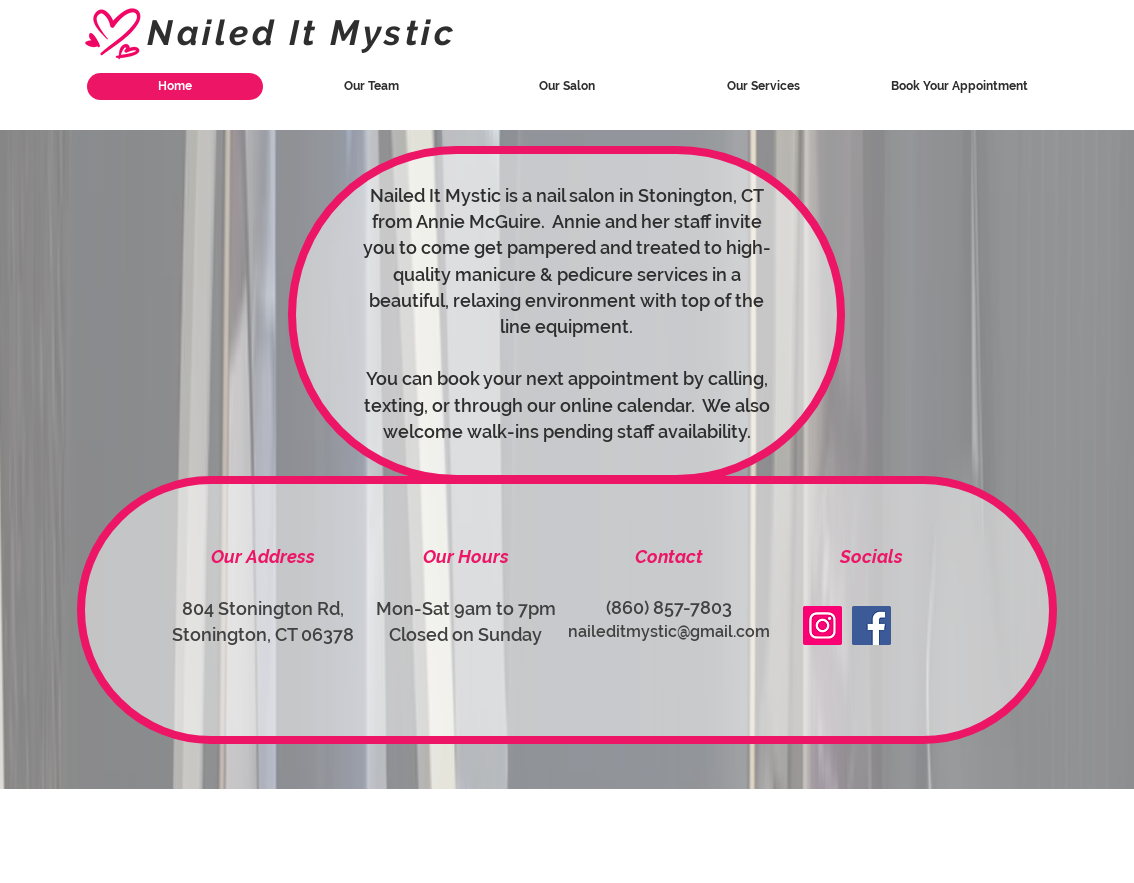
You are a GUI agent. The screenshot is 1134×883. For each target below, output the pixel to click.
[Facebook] (871, 625)
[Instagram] (822, 625)
